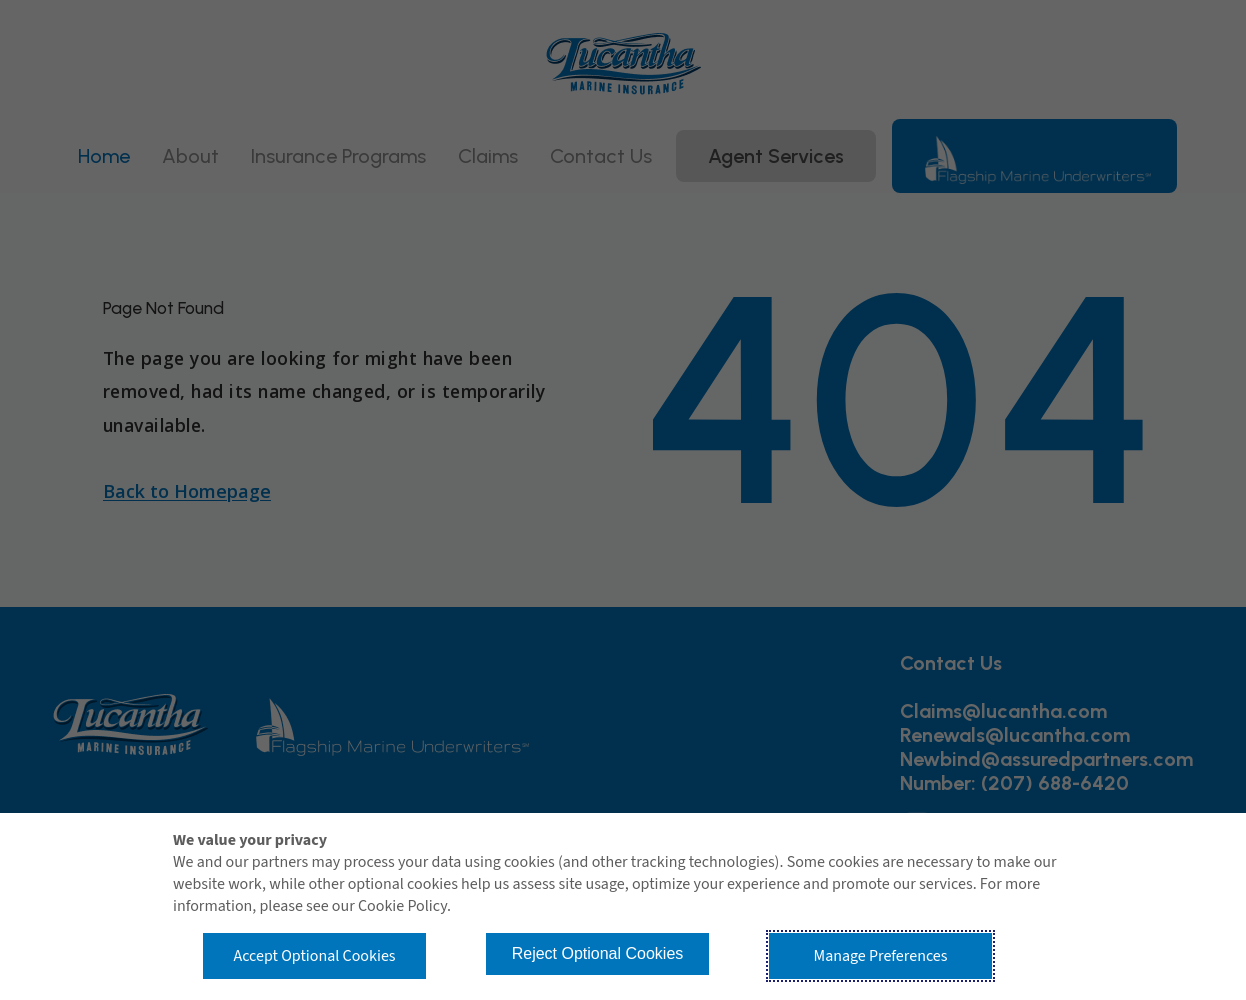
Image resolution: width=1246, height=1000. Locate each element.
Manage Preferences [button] (881, 956)
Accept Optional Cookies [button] (314, 956)
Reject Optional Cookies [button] (598, 953)
